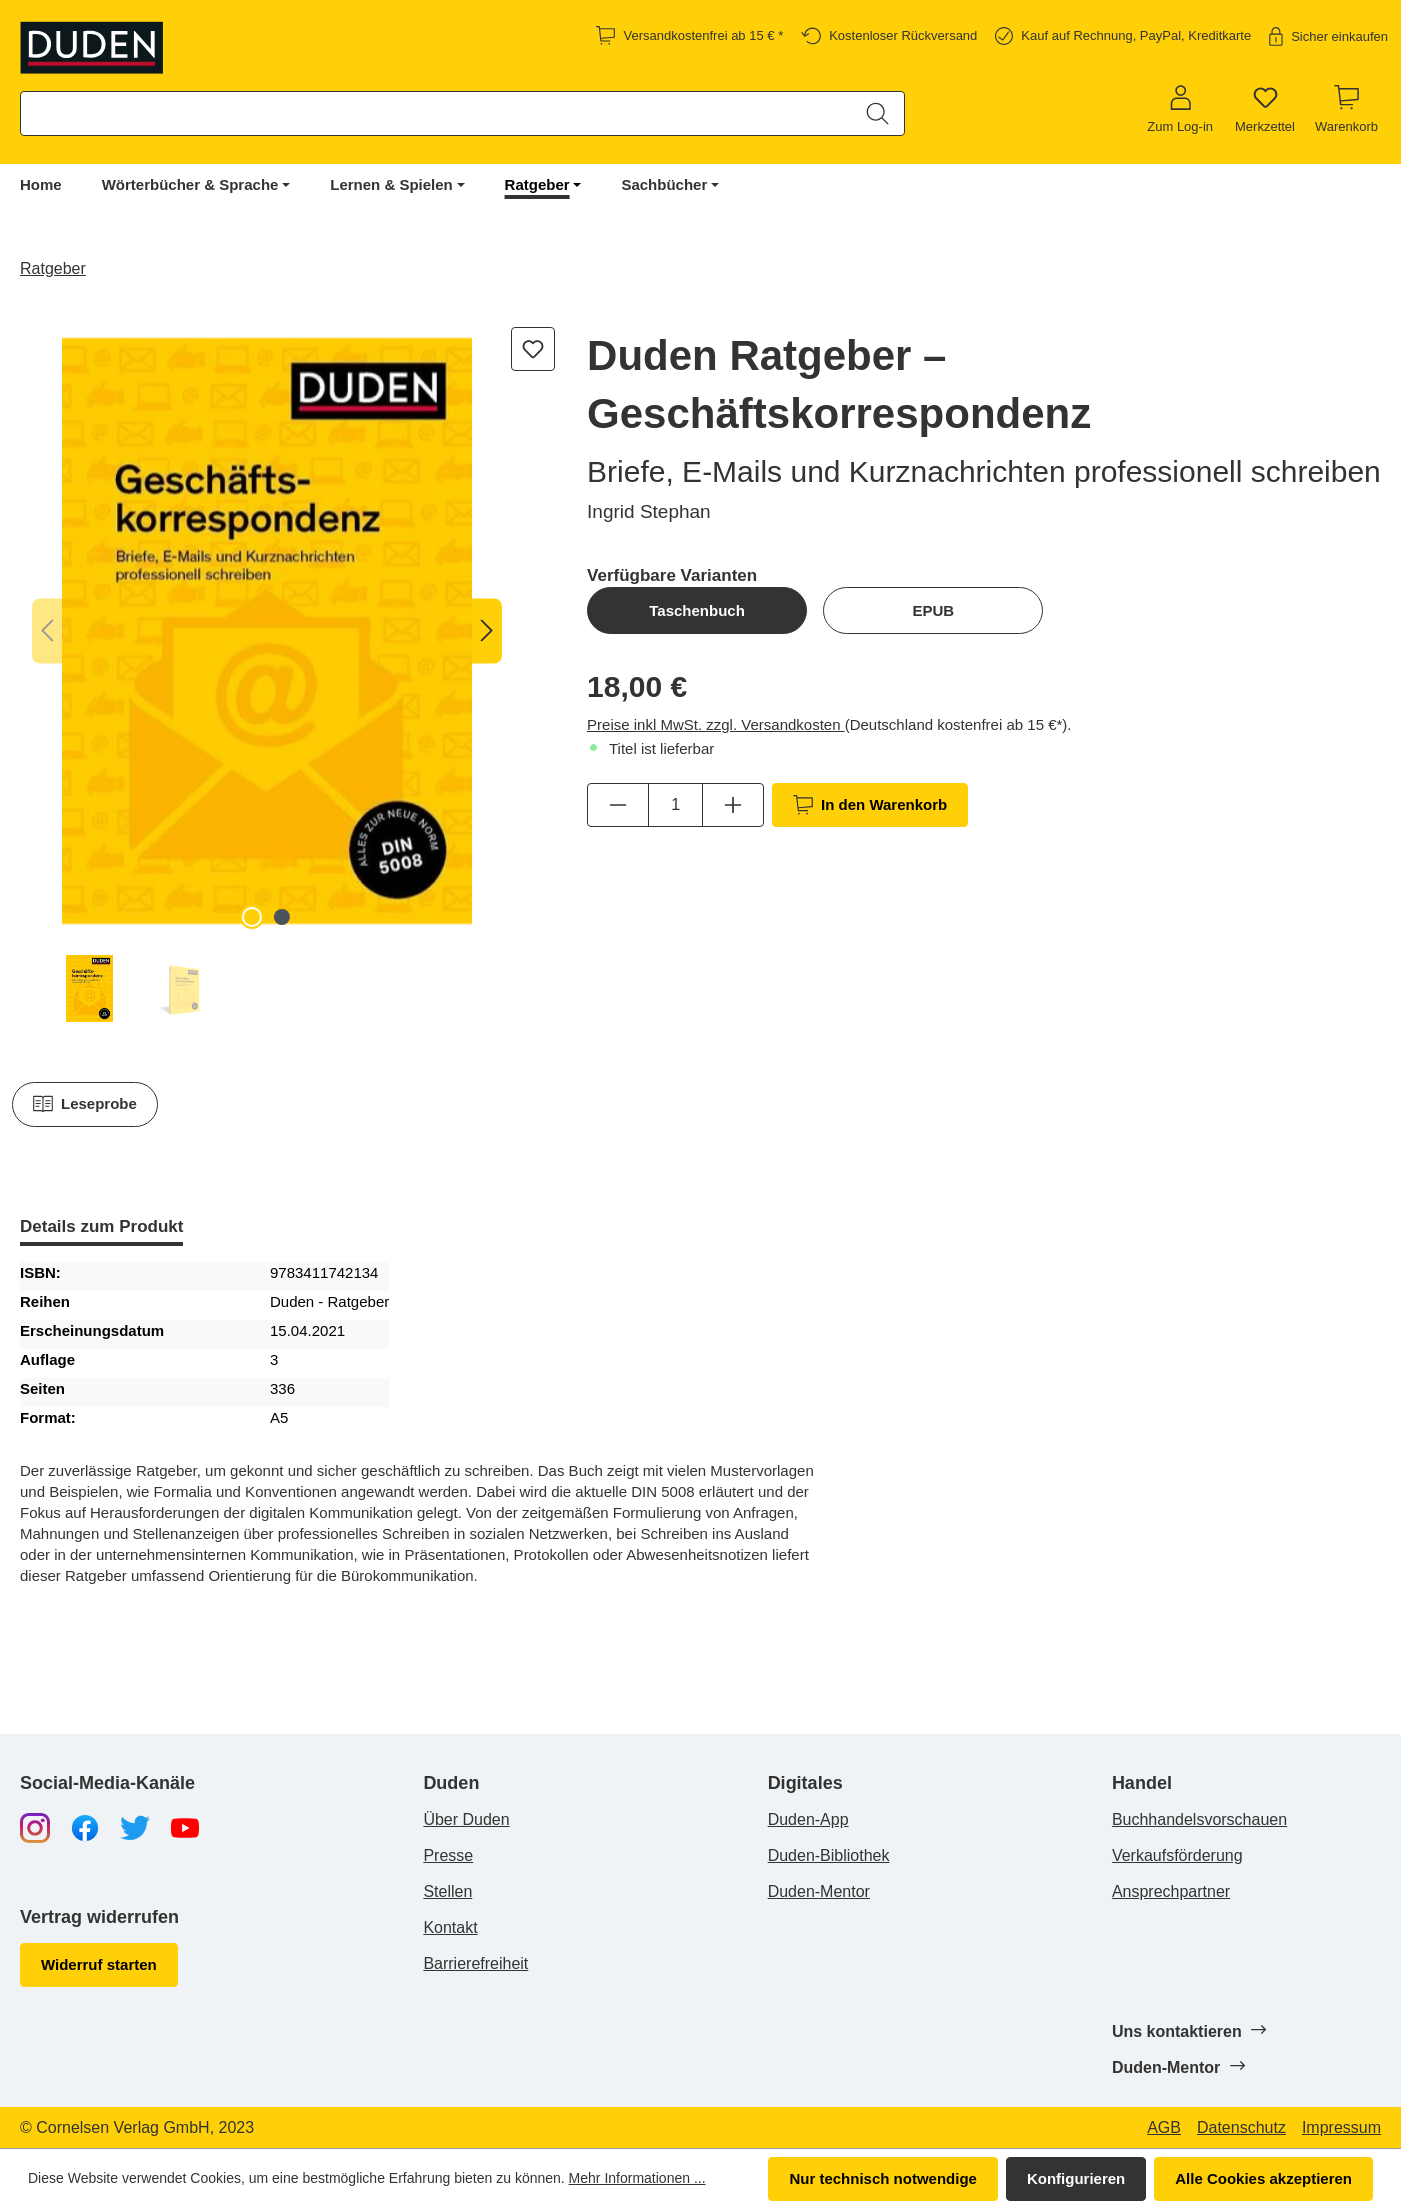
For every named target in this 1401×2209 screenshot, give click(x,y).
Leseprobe (85, 1104)
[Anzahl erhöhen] (733, 805)
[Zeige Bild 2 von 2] (282, 917)
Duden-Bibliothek (829, 1855)
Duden (451, 1783)
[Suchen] (877, 113)
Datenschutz (1241, 2128)
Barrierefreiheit (475, 1963)
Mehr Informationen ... (637, 2178)
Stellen (447, 1891)
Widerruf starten (99, 1964)
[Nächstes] (487, 631)
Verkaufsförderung (1177, 1855)
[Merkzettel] (1265, 110)
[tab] (101, 1228)
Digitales (805, 1783)
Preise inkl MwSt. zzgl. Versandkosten (716, 724)
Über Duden (466, 1819)
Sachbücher (664, 184)
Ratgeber (537, 184)
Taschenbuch (697, 610)
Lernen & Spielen (391, 184)
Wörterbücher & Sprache (190, 184)
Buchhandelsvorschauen (1199, 1819)
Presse (448, 1855)
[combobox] (436, 113)
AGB (1164, 2128)
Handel (1142, 1783)
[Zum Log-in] (1180, 110)
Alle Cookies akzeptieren (1263, 2178)
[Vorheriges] (47, 631)
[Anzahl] (675, 805)
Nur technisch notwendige (883, 2178)
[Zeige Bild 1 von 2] (252, 917)
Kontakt (450, 1927)
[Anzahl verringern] (618, 805)
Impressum (1341, 2128)
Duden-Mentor (819, 1891)
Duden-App (808, 1819)
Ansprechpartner (1171, 1891)
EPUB (933, 610)
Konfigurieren (1076, 2178)
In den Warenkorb (870, 805)
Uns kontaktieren (1188, 2031)
